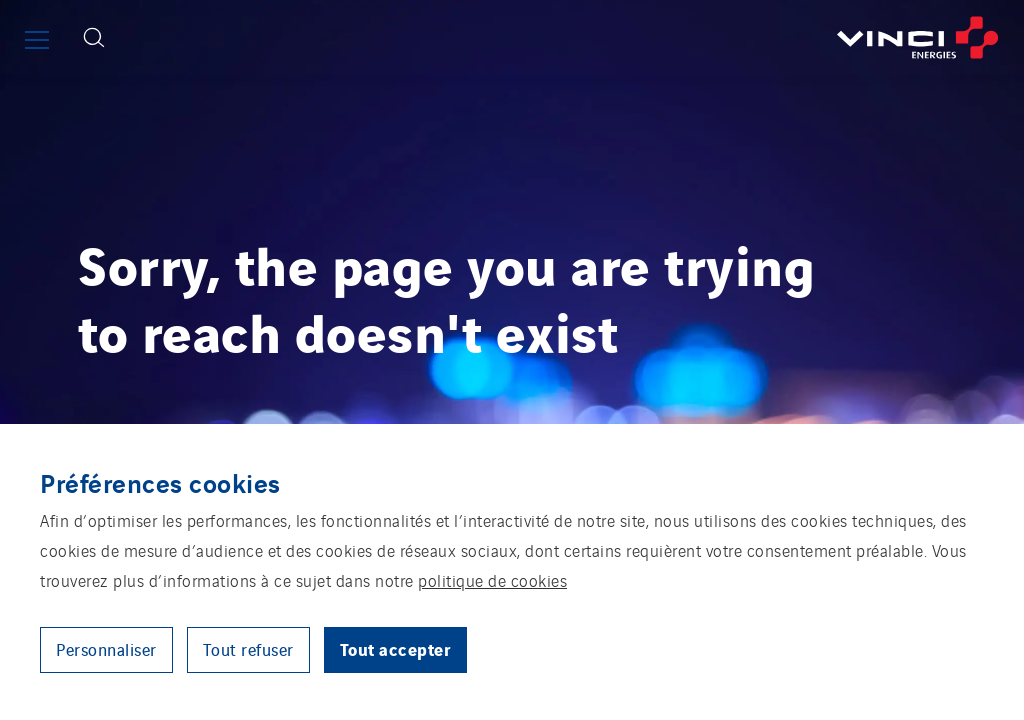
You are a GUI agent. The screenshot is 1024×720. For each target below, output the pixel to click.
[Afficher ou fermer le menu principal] (37, 40)
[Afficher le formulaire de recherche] (94, 37)
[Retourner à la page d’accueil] (571, 37)
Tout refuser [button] (248, 649)
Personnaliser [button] (106, 649)
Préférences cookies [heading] (160, 482)
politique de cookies (492, 580)
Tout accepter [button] (396, 648)
